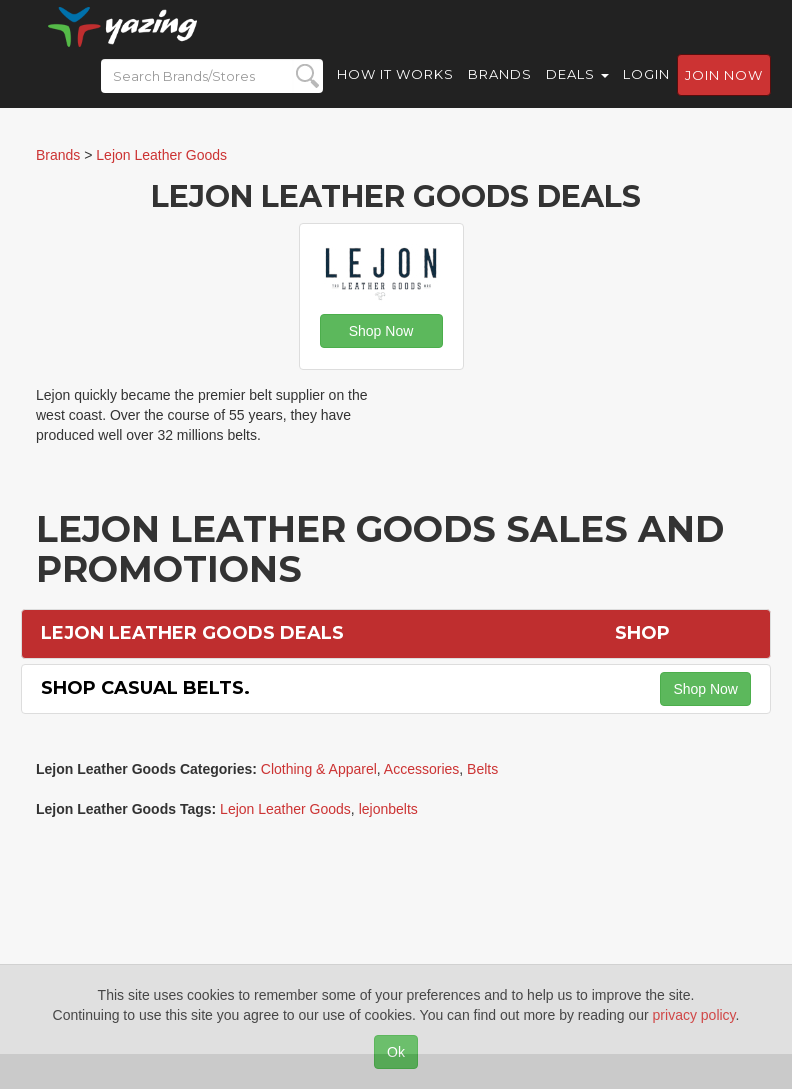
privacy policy (694, 1015)
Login (646, 90)
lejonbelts (388, 809)
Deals (577, 90)
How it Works (395, 90)
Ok (396, 1052)
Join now (724, 91)
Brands (500, 90)
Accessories (421, 769)
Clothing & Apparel (319, 769)
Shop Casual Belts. (145, 688)
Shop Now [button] (381, 331)
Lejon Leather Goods (285, 809)
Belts (482, 769)
